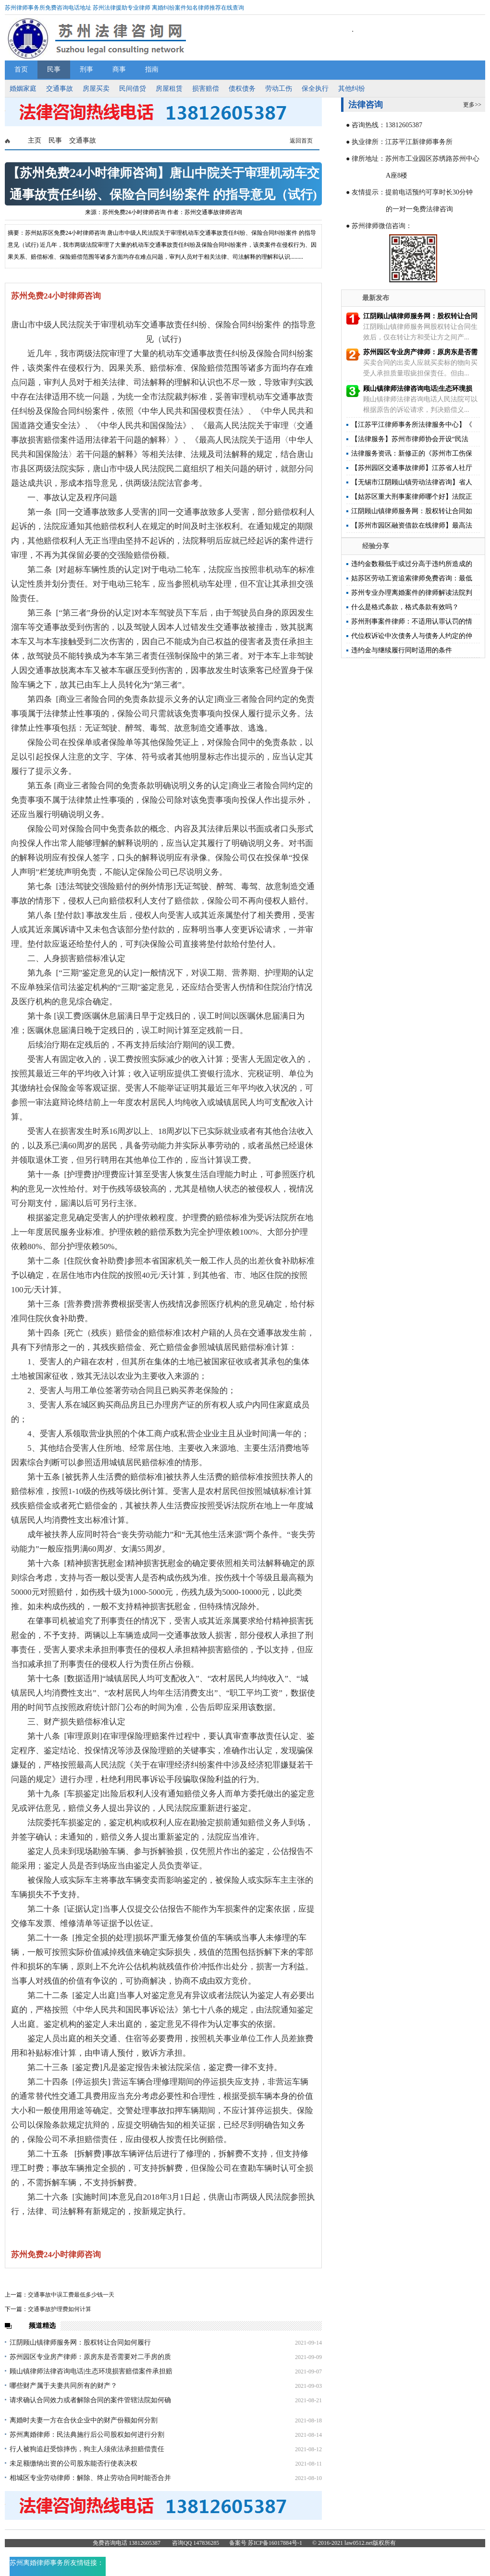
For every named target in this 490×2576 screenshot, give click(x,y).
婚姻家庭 (23, 88)
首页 (21, 69)
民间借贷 (132, 88)
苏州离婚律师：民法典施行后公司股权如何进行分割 (87, 2434)
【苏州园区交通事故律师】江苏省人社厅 (411, 467)
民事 (54, 69)
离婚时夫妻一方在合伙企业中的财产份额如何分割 (84, 2420)
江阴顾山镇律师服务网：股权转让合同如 (411, 511)
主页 (34, 140)
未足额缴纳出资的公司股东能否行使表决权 (73, 2463)
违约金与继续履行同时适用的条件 (401, 650)
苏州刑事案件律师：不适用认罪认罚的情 (411, 621)
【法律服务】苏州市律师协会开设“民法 (409, 439)
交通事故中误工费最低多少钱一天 (71, 2294)
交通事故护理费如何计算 (59, 2309)
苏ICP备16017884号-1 (275, 2543)
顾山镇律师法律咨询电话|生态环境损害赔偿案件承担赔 (91, 2371)
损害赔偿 (205, 88)
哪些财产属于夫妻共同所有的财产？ (63, 2385)
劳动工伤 (278, 88)
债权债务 (242, 88)
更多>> (472, 104)
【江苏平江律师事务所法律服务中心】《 (411, 424)
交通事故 (59, 88)
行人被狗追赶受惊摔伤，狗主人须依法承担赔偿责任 (87, 2449)
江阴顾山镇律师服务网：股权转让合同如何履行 (80, 2342)
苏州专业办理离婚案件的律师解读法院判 (411, 592)
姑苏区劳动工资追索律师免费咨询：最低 (411, 578)
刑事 (86, 69)
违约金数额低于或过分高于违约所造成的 (411, 563)
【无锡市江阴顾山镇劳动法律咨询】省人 (411, 482)
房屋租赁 (169, 88)
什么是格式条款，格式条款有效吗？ (405, 607)
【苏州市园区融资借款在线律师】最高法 (411, 525)
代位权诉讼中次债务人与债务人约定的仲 (411, 635)
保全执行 (315, 88)
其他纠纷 (351, 88)
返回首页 (301, 140)
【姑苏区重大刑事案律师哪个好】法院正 (411, 496)
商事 (119, 69)
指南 (152, 69)
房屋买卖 (96, 88)
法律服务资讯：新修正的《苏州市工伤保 (411, 453)
